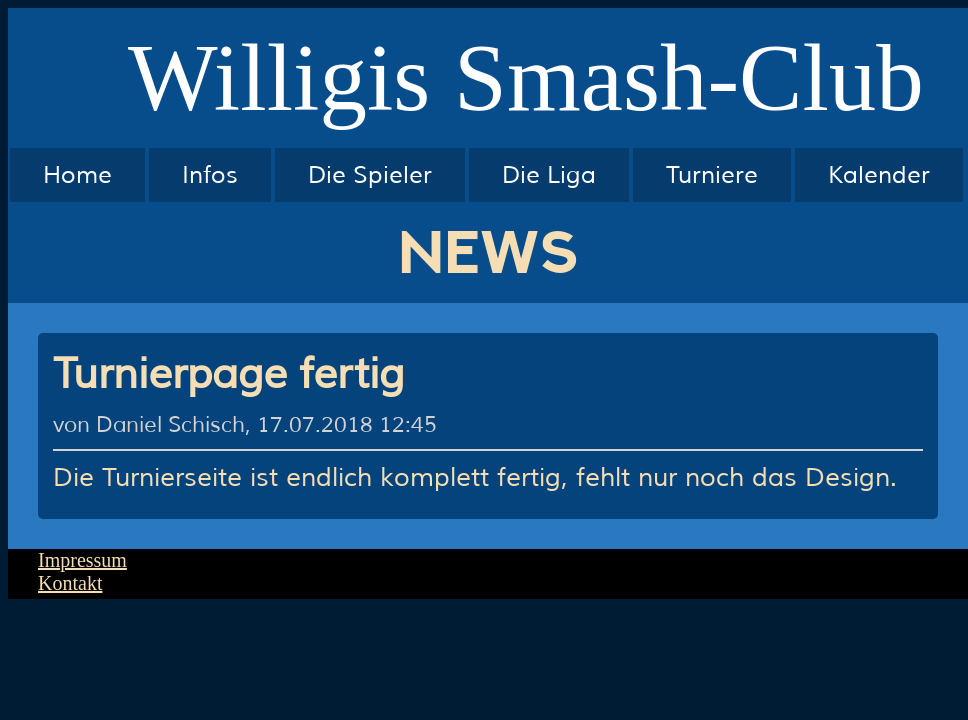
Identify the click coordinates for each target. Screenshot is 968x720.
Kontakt (70, 583)
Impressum (82, 560)
